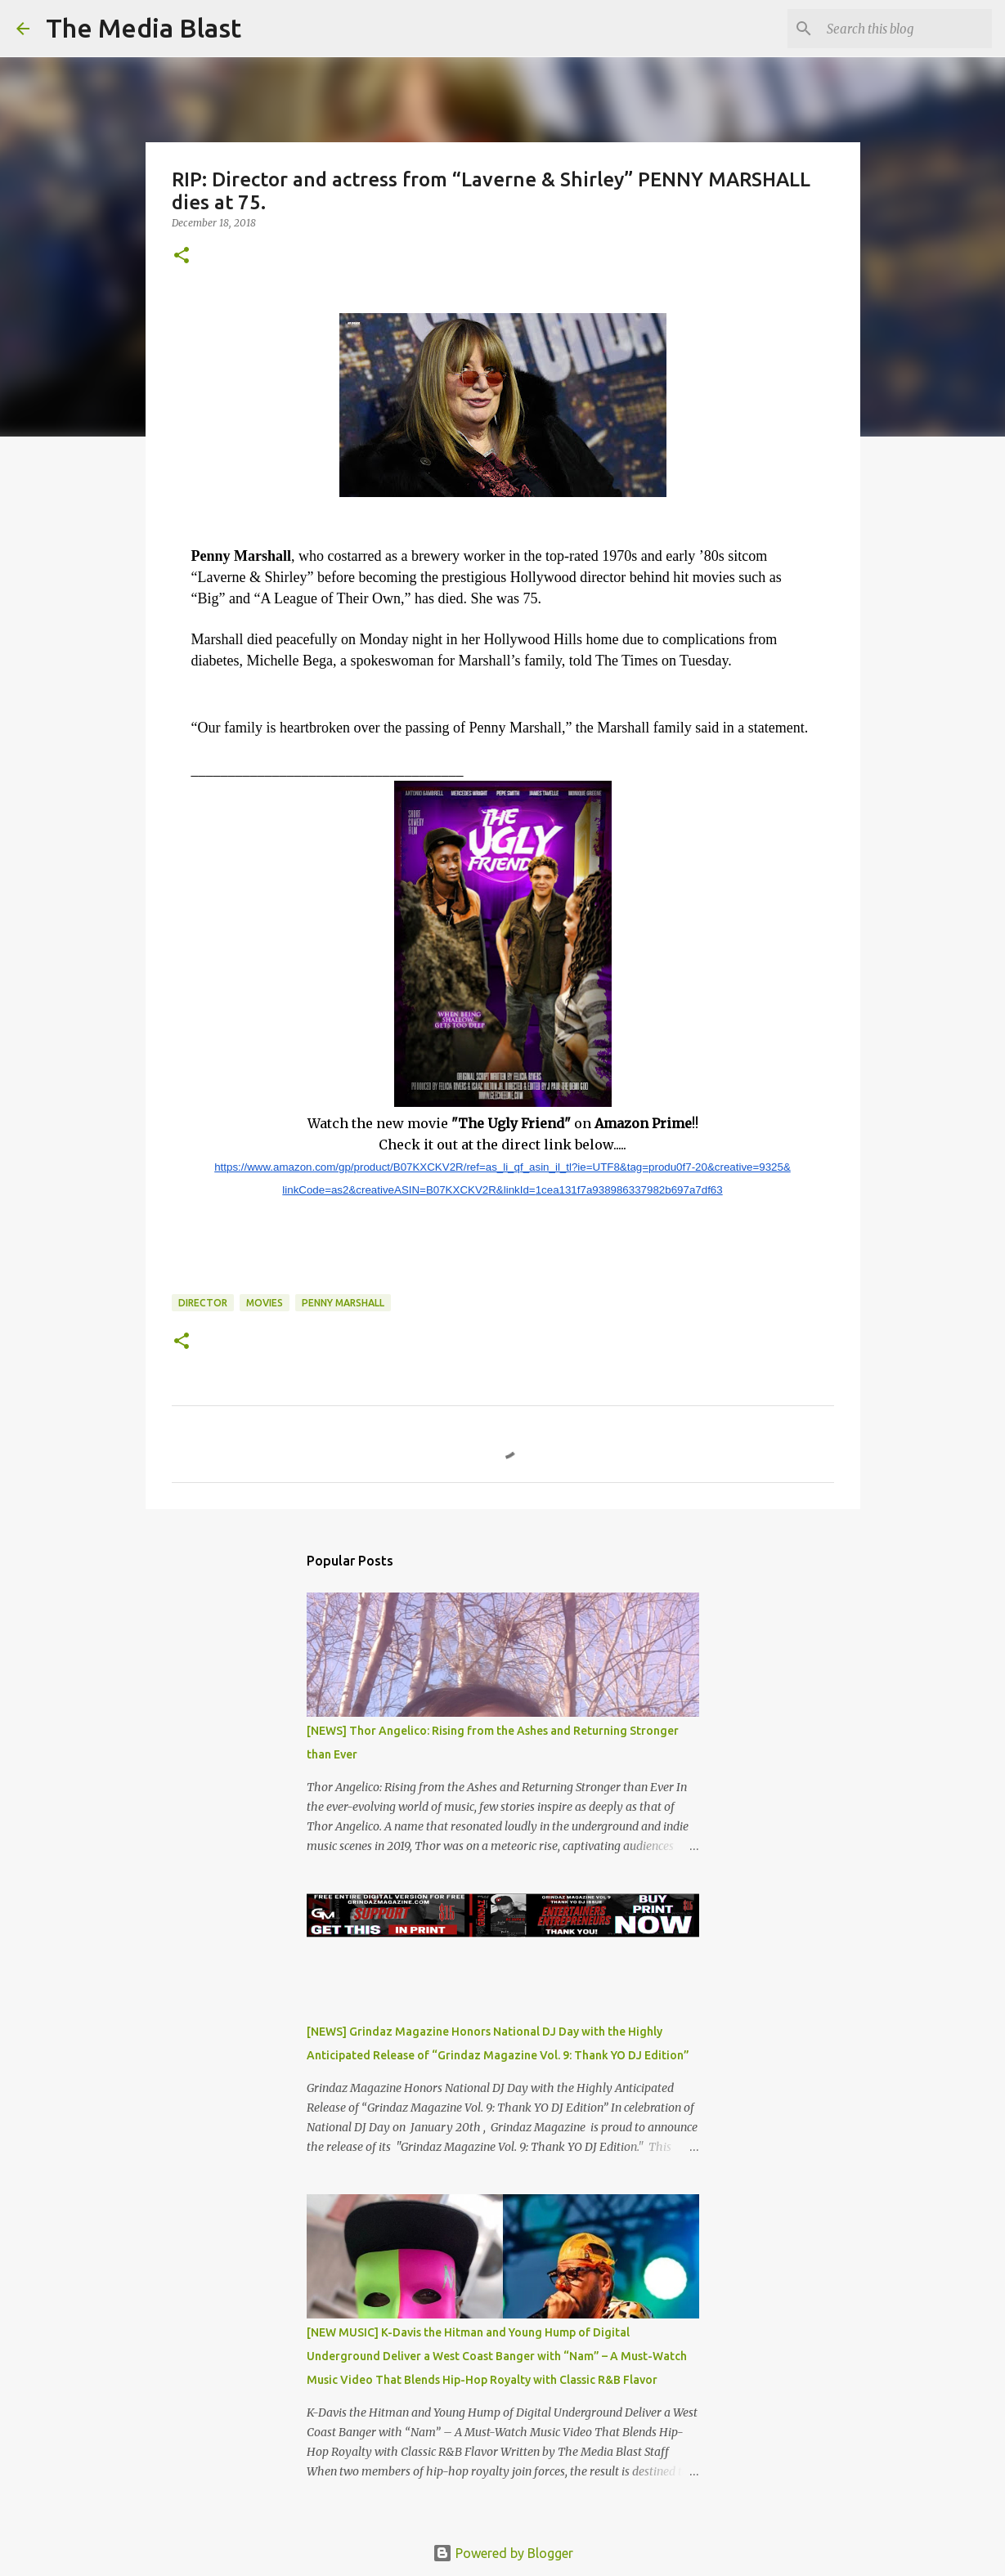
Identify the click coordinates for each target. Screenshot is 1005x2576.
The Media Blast (143, 28)
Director (202, 1302)
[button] (181, 256)
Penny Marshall (343, 1302)
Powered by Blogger (503, 2553)
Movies (264, 1302)
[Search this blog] (906, 28)
